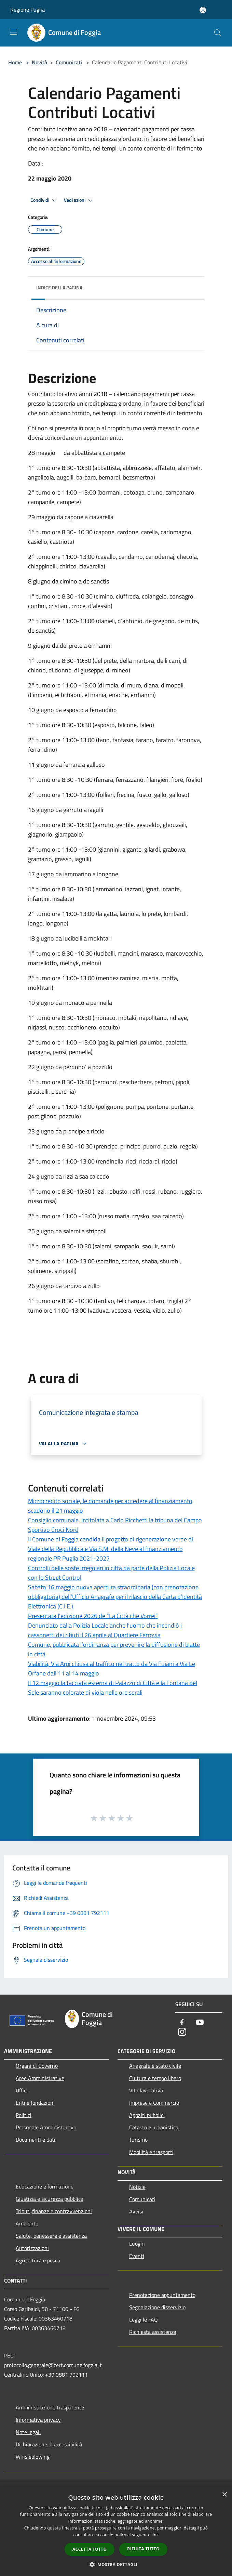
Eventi (136, 2256)
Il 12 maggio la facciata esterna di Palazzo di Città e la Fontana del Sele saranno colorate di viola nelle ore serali (112, 1687)
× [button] (224, 2494)
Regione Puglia (27, 9)
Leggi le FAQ (143, 2319)
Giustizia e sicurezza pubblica (49, 2199)
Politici (23, 2115)
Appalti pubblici (147, 2115)
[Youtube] (200, 2022)
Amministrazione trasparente (50, 2407)
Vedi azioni (79, 200)
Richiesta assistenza (152, 2332)
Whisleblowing (33, 2457)
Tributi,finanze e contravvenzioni (54, 2211)
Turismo (138, 2139)
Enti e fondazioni (35, 2103)
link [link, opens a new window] (155, 2535)
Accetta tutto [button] (89, 2549)
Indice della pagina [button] (59, 287)
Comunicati (69, 62)
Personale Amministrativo (46, 2127)
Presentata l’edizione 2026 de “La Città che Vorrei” (93, 1615)
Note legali (28, 2432)
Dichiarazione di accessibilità (49, 2444)
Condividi (44, 200)
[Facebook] (182, 2022)
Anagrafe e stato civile (155, 2066)
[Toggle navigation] (14, 32)
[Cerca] (218, 33)
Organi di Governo (37, 2066)
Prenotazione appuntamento (162, 2295)
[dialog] (116, 2531)
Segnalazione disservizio (157, 2307)
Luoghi (137, 2243)
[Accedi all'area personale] (202, 10)
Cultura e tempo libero (155, 2078)
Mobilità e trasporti (151, 2152)
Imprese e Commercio (154, 2103)
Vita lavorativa (146, 2090)
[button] (116, 2564)
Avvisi (136, 2211)
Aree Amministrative (40, 2078)
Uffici (22, 2090)
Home (15, 62)
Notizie (137, 2187)
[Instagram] (182, 2032)
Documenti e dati (35, 2139)
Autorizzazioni (32, 2248)
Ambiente (27, 2223)
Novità (39, 62)
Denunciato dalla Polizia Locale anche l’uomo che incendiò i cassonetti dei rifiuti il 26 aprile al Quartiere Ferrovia (105, 1630)
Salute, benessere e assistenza (51, 2236)
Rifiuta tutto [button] (143, 2549)
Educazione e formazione (44, 2186)
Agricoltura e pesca (38, 2260)
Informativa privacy (38, 2420)
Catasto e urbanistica (153, 2127)
